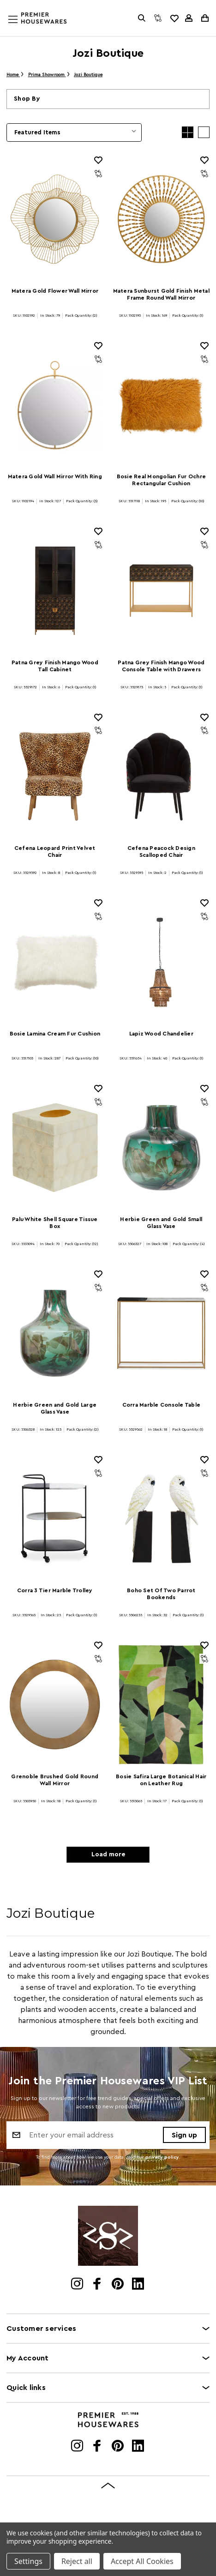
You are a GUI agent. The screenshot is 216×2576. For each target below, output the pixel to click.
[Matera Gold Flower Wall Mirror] (55, 219)
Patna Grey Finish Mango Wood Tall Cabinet (55, 666)
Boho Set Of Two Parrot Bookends (161, 1594)
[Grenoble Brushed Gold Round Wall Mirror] (55, 1704)
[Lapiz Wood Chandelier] (161, 962)
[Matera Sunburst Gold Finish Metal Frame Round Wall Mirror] (161, 219)
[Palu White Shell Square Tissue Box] (55, 1148)
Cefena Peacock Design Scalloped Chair (161, 851)
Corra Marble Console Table (161, 1405)
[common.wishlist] (174, 18)
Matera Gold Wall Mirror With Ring (55, 476)
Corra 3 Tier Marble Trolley (55, 1590)
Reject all (76, 2561)
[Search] (141, 18)
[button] (108, 99)
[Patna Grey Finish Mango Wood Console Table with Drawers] (161, 590)
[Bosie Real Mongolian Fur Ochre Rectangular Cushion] (161, 405)
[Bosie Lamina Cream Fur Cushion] (55, 962)
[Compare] (158, 18)
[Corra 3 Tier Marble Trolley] (55, 1519)
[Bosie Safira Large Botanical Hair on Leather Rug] (161, 1704)
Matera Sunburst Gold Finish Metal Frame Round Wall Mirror (161, 294)
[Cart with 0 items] (204, 18)
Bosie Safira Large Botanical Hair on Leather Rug (161, 1780)
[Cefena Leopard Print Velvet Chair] (55, 776)
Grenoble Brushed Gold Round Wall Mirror (54, 1780)
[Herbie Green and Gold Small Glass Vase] (161, 1148)
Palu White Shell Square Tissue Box (55, 1222)
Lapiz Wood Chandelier (161, 1033)
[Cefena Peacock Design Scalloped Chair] (161, 776)
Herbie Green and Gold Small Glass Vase (161, 1222)
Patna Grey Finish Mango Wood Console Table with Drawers (161, 666)
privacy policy (162, 2157)
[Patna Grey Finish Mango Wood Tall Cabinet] (55, 590)
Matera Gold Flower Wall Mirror (55, 291)
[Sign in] (188, 18)
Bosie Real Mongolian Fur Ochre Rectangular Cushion (161, 480)
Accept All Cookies (142, 2561)
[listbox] (74, 132)
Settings (28, 2561)
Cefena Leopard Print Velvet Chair (55, 851)
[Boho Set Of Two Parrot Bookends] (161, 1519)
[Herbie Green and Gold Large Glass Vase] (55, 1333)
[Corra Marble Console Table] (161, 1333)
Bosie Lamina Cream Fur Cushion (55, 1033)
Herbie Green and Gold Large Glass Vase (54, 1408)
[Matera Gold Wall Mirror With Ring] (55, 405)
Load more (108, 1854)
